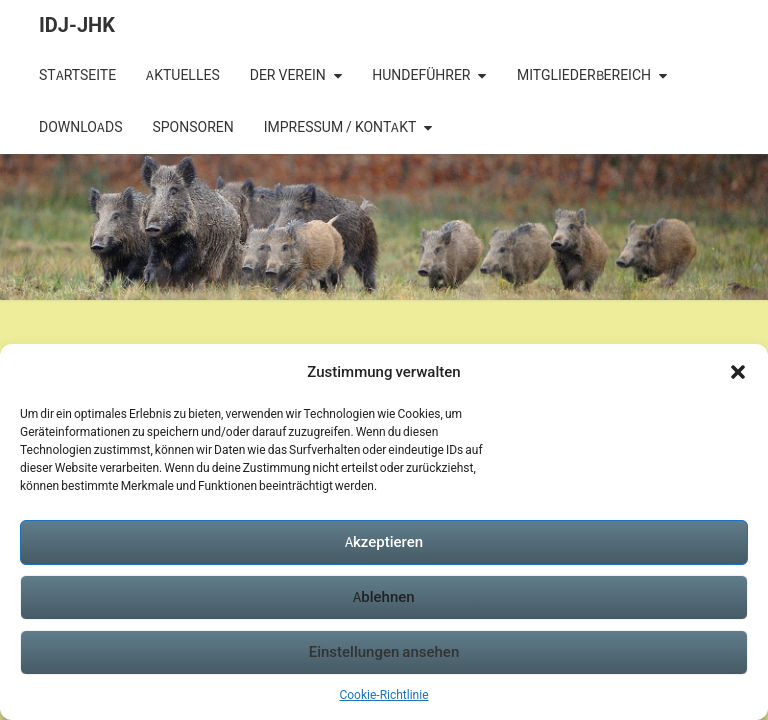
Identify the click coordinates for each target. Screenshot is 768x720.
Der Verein (288, 75)
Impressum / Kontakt (340, 127)
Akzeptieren (384, 541)
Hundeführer (421, 75)
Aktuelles (183, 75)
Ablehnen (383, 596)
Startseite (77, 75)
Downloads (80, 127)
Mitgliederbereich (584, 75)
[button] (738, 372)
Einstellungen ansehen (384, 651)
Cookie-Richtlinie (383, 694)
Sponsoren (192, 127)
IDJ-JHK (77, 24)
